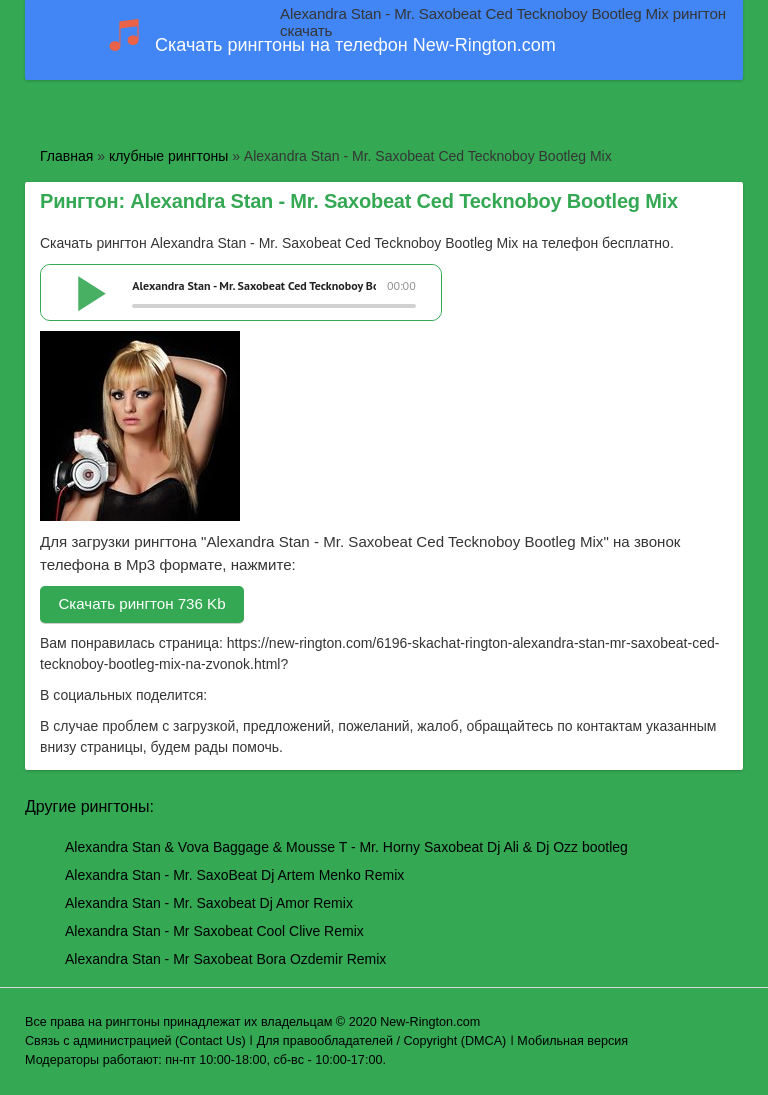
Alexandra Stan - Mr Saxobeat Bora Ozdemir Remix (225, 959)
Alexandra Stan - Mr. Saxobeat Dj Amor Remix (209, 903)
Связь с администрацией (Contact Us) (135, 1041)
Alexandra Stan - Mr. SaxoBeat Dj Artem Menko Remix (234, 875)
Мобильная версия (572, 1041)
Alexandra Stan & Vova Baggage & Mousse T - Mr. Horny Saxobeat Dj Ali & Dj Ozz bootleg (346, 847)
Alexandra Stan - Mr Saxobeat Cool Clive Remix (214, 931)
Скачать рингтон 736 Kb (141, 603)
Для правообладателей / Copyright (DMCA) (382, 1041)
